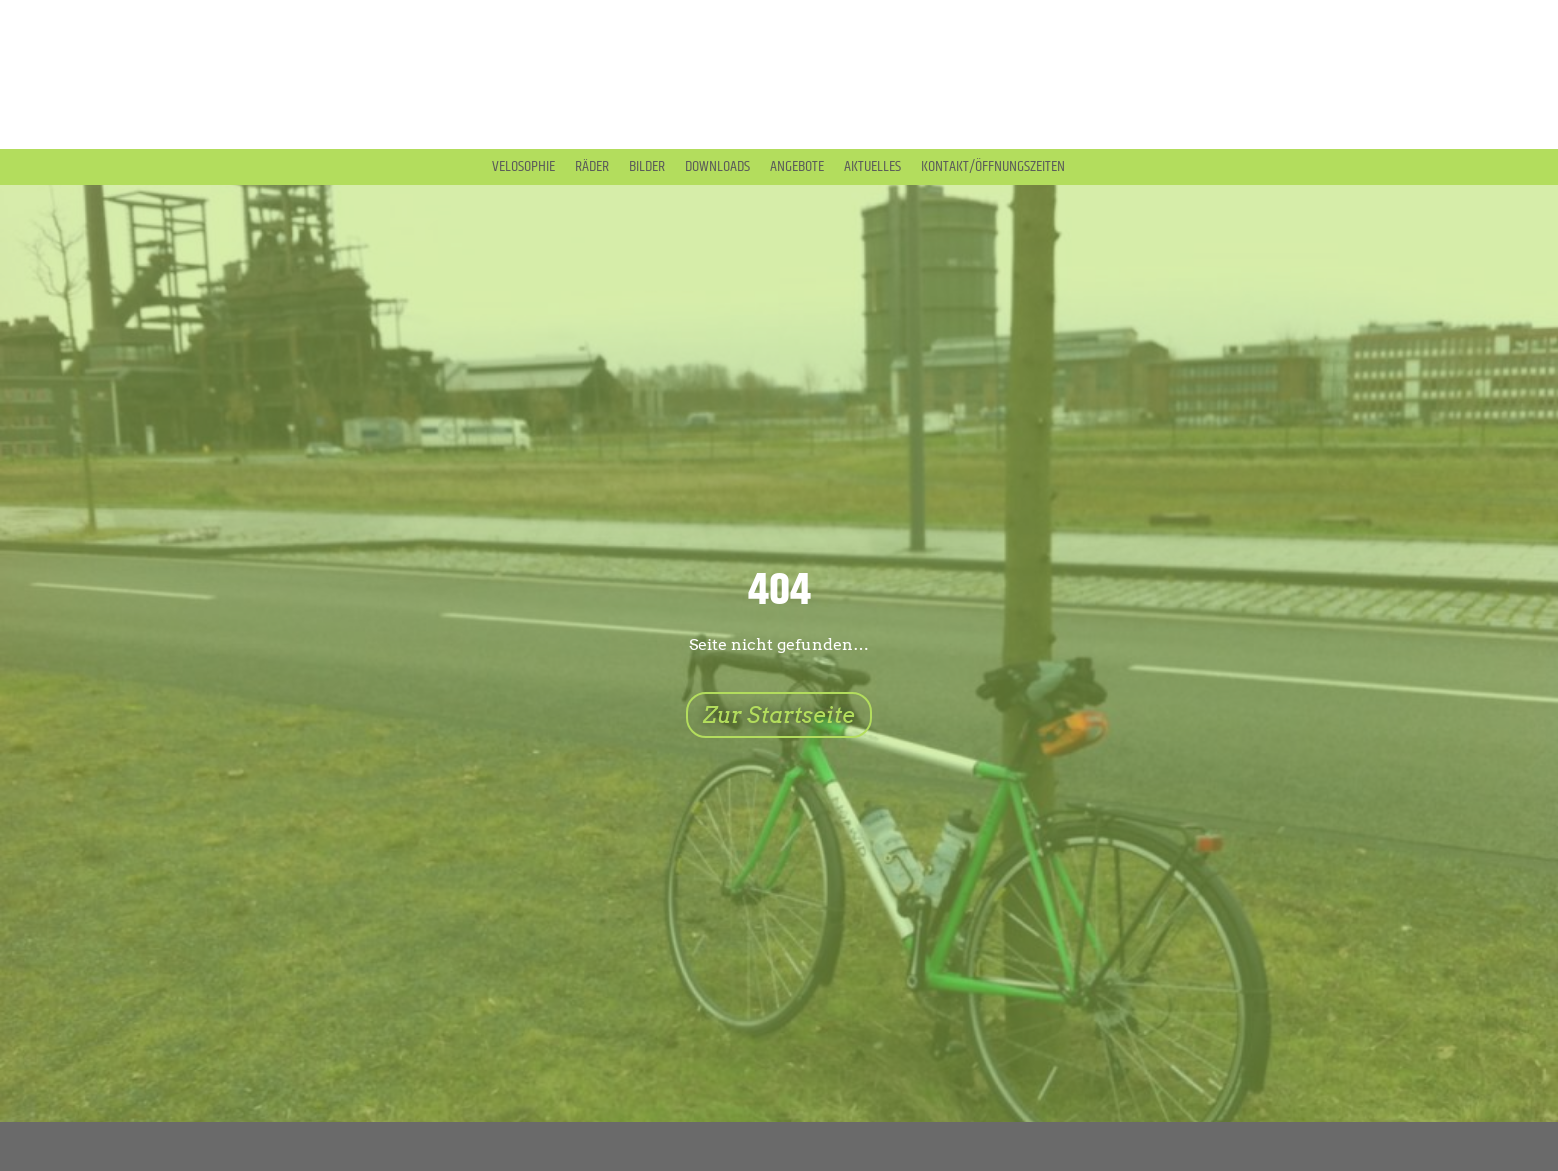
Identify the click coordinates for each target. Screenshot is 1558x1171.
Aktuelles (872, 167)
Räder (592, 167)
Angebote (797, 167)
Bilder (647, 167)
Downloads (717, 167)
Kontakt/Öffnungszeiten (993, 167)
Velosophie (523, 167)
